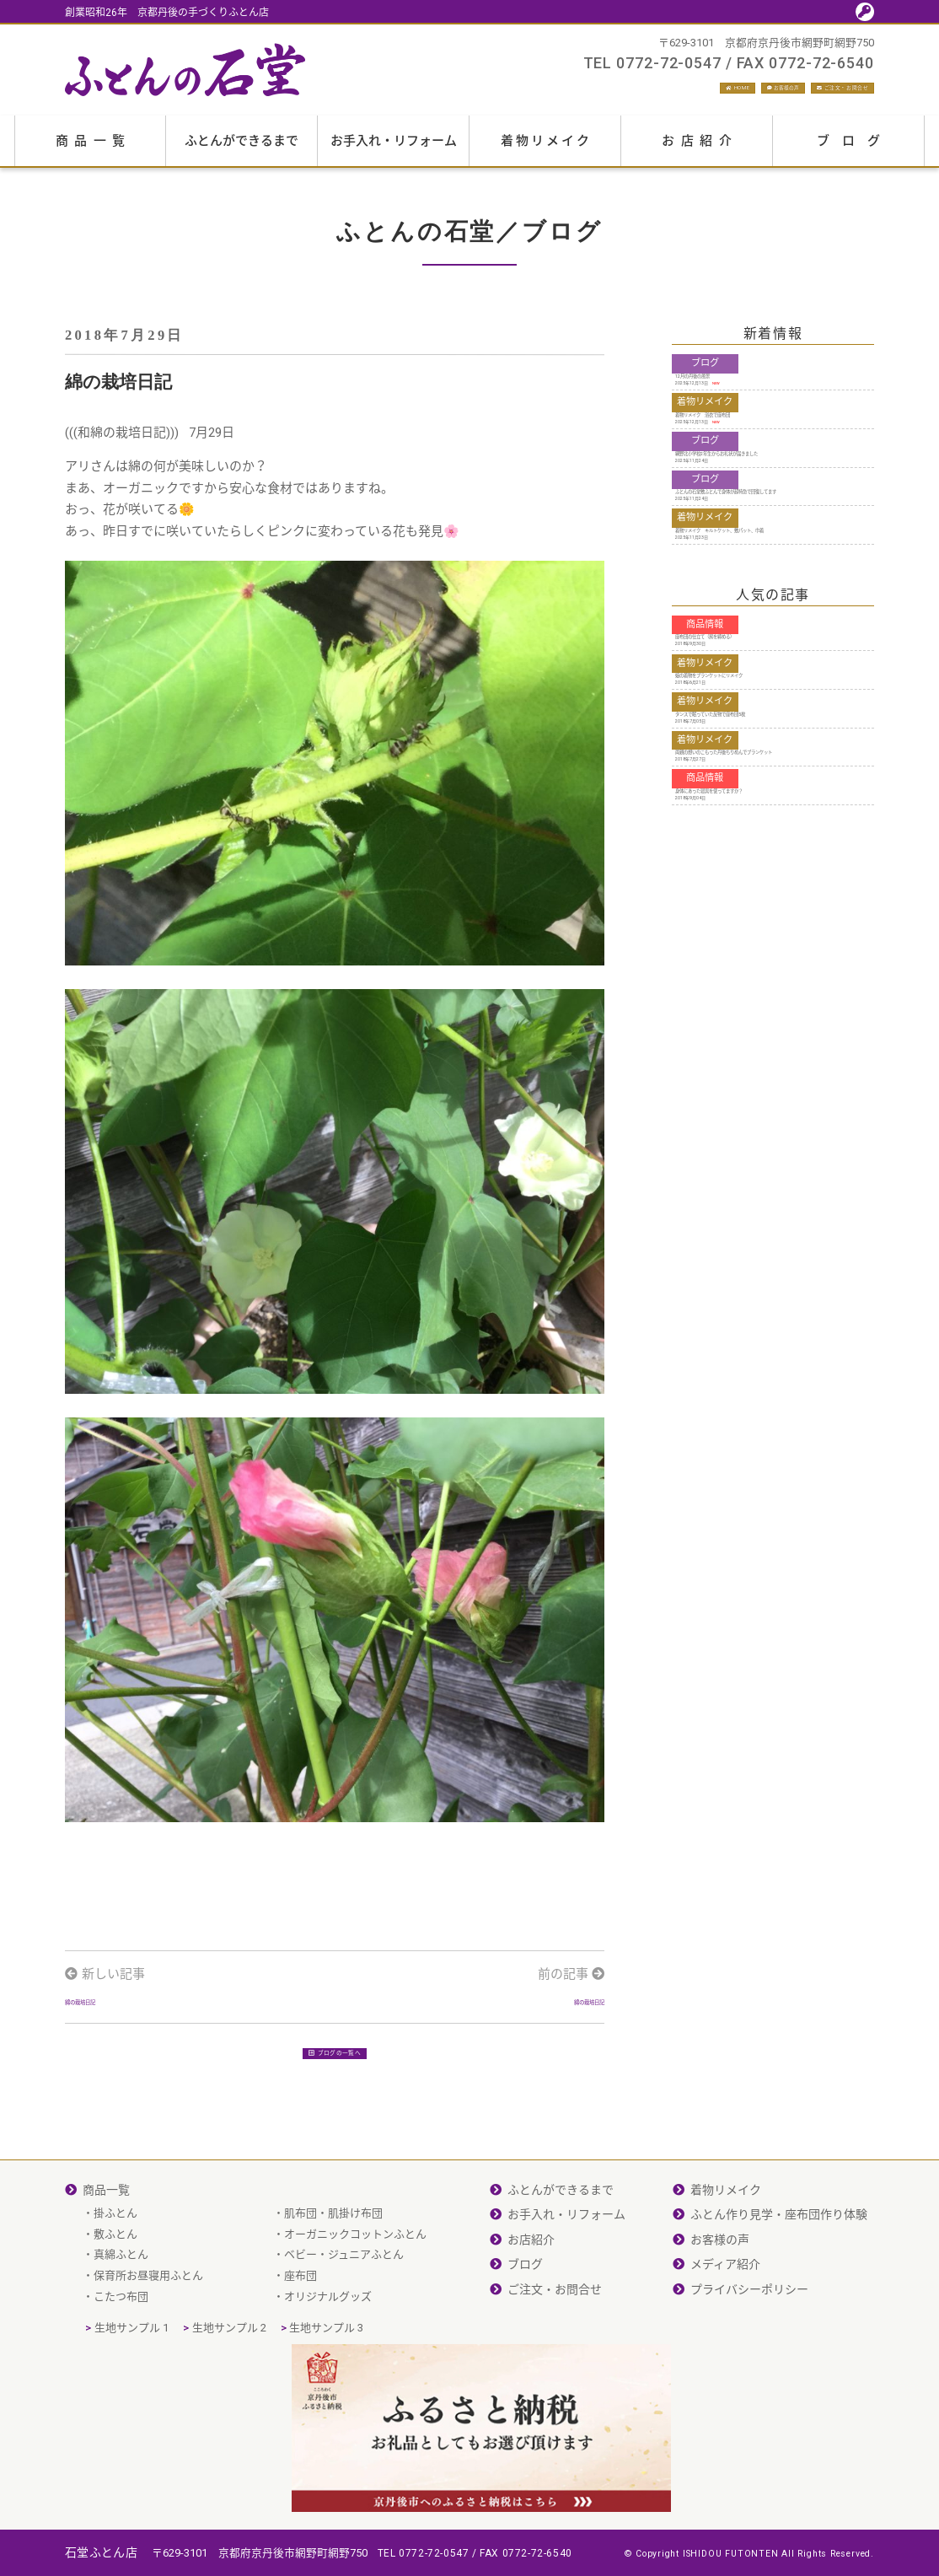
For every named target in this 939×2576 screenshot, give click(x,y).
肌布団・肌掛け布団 (333, 2284)
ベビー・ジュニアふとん (344, 2326)
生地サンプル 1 (131, 2399)
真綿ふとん (121, 2326)
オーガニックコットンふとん (355, 2305)
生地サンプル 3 (326, 2399)
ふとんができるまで (241, 150)
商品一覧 (93, 150)
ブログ (855, 150)
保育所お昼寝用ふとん (148, 2347)
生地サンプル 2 (229, 2399)
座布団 (300, 2347)
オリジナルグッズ (328, 2368)
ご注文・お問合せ (810, 92)
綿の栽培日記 (103, 2050)
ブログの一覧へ (334, 2129)
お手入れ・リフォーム (393, 150)
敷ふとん (115, 2305)
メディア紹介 (725, 2335)
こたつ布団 (121, 2368)
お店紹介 (700, 150)
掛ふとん (115, 2284)
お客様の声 (680, 92)
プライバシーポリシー (749, 2361)
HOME (587, 92)
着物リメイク (546, 150)
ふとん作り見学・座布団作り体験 (778, 2286)
